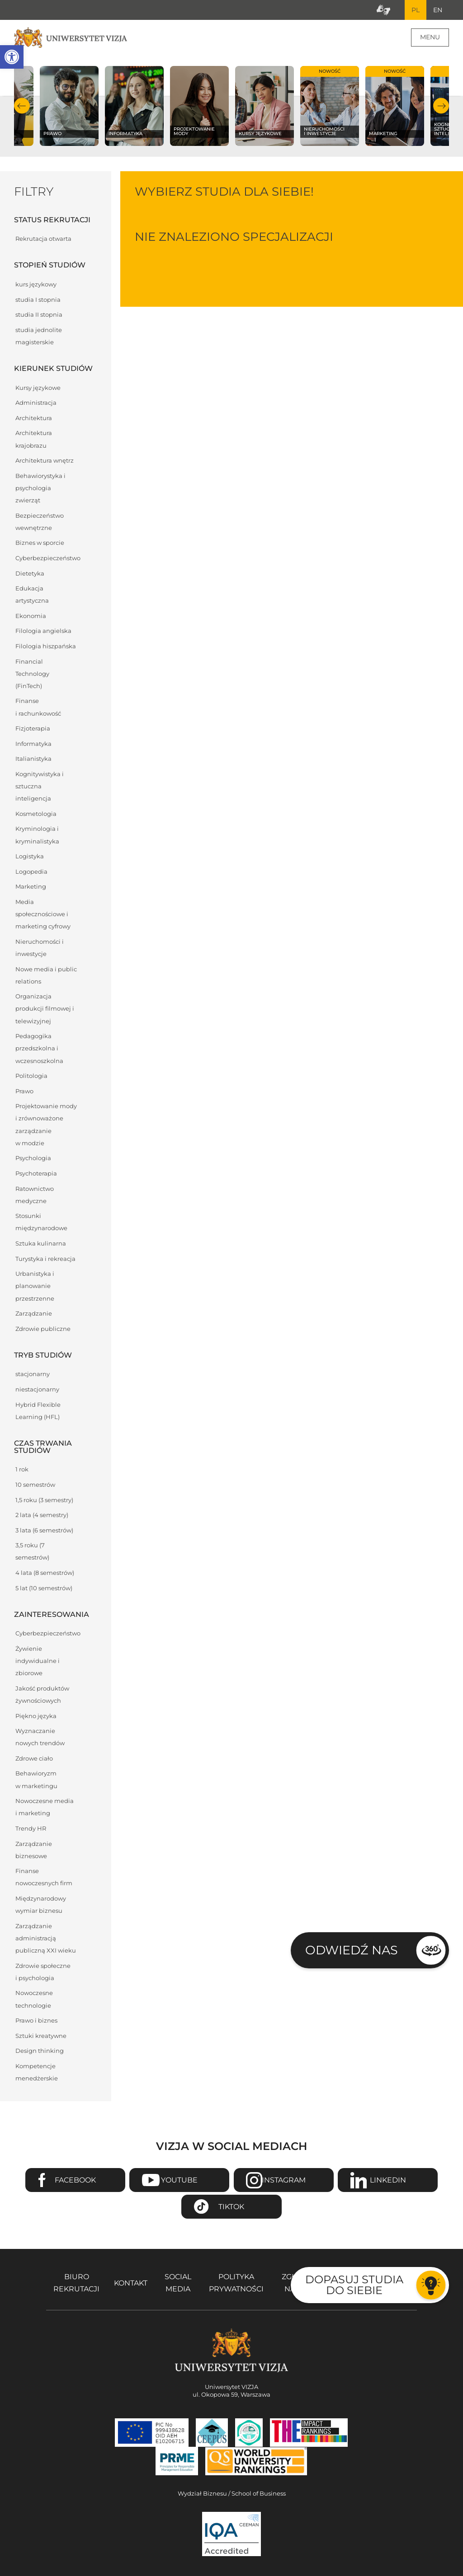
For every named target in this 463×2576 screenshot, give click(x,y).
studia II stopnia (38, 315)
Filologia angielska (43, 631)
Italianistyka (33, 759)
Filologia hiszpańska (45, 647)
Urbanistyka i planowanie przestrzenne (34, 1286)
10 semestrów (35, 1485)
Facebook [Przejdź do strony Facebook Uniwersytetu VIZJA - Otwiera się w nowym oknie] (75, 2181)
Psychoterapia (36, 1174)
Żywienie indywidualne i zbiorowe (37, 1661)
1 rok (21, 1470)
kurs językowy (36, 285)
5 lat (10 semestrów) (43, 1589)
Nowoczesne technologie (34, 2000)
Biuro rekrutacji (76, 2283)
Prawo (24, 1092)
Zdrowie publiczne (43, 1329)
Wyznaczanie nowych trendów (40, 1737)
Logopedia (31, 872)
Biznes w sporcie (39, 543)
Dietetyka (29, 574)
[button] (12, 57)
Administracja (36, 403)
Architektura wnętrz (44, 461)
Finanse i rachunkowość (38, 707)
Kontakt (130, 2284)
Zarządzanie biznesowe (33, 1850)
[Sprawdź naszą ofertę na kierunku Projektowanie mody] (199, 106)
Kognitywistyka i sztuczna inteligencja (39, 787)
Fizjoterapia (32, 729)
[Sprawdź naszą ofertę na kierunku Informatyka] (134, 106)
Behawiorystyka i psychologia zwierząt (40, 489)
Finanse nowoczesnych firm (43, 1878)
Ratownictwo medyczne (34, 1195)
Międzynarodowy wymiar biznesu (40, 1905)
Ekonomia (30, 617)
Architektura (33, 419)
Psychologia (33, 1159)
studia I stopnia (38, 300)
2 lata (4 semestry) (41, 1516)
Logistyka (29, 857)
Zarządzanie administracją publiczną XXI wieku (45, 1939)
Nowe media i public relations (46, 976)
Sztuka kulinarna (40, 1244)
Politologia (31, 1076)
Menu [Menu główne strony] (430, 38)
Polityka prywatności (236, 2283)
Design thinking (39, 2051)
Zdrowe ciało (34, 1759)
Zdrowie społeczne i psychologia (43, 1972)
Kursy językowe (38, 388)
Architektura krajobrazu (33, 440)
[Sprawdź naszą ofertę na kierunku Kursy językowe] (264, 106)
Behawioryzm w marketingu (36, 1780)
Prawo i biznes (36, 2021)
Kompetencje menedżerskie (36, 2073)
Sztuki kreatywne (40, 2036)
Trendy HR (30, 1829)
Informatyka (33, 744)
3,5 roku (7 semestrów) (32, 1552)
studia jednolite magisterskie (38, 337)
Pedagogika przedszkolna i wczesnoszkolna (39, 1049)
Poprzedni (22, 107)
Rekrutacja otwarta (43, 239)
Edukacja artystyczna (32, 595)
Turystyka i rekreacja (45, 1259)
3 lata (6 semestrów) (44, 1531)
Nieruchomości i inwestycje (39, 948)
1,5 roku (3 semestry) (44, 1501)
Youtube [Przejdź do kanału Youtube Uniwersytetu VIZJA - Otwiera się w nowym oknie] (179, 2181)
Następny (441, 107)
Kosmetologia (36, 814)
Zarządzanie (33, 1314)
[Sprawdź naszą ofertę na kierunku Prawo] (69, 106)
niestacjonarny (37, 1390)
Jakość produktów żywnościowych (42, 1695)
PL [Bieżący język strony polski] (414, 10)
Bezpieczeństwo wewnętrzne (39, 522)
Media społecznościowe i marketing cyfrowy (43, 915)
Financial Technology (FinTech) (32, 674)
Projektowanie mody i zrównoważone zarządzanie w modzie (46, 1125)
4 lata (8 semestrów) (44, 1573)
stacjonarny (32, 1375)
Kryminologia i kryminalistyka (37, 835)
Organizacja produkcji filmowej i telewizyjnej (44, 1009)
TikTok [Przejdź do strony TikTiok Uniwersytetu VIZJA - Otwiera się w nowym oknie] (231, 2207)
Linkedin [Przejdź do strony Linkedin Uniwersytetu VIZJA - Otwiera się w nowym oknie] (388, 2181)
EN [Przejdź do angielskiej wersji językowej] (437, 10)
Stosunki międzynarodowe (41, 1222)
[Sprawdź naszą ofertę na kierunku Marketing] (394, 106)
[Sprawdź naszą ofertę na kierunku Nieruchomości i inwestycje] (329, 106)
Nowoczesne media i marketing (44, 1808)
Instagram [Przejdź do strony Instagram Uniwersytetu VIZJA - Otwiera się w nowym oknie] (284, 2181)
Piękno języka (36, 1717)
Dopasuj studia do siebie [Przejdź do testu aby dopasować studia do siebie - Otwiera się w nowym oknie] (354, 2285)
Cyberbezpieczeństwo (47, 559)
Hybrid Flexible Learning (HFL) (38, 1411)
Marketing (30, 887)
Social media (178, 2283)
